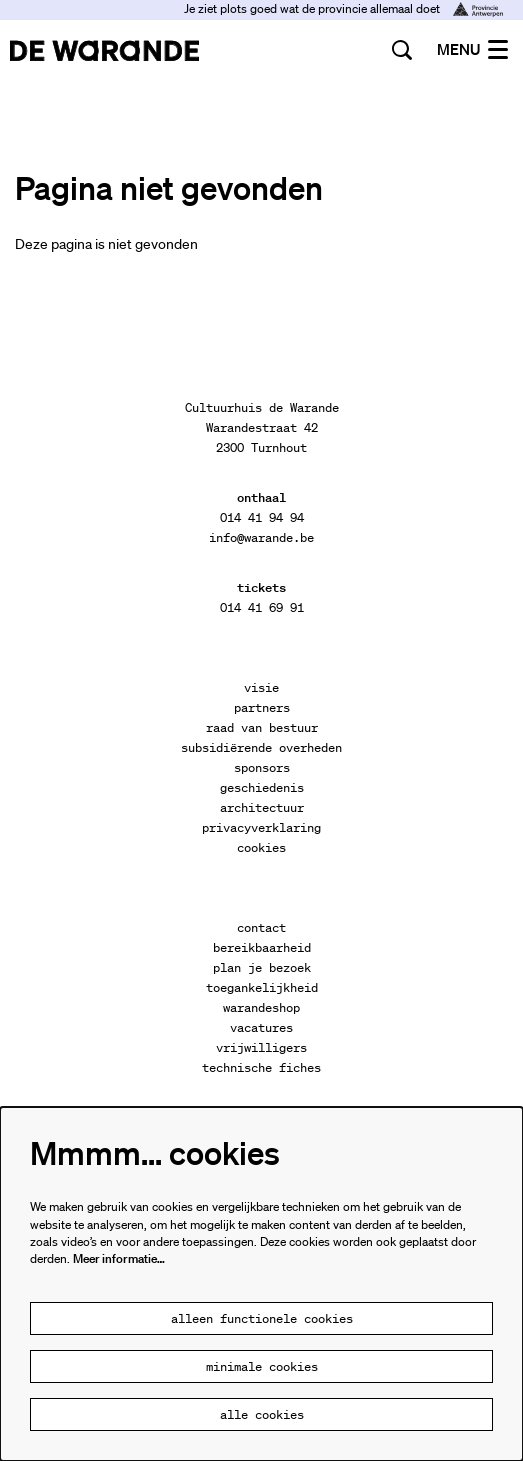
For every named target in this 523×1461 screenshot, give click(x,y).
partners (262, 707)
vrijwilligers (261, 1047)
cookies (261, 847)
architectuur (262, 807)
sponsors (262, 767)
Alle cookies (262, 1414)
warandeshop (261, 1007)
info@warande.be (261, 537)
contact (261, 927)
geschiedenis (262, 787)
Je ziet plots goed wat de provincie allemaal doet (343, 8)
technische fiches (261, 1067)
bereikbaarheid (262, 947)
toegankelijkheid (262, 987)
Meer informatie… (119, 1258)
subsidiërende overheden (261, 747)
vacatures (261, 1027)
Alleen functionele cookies (262, 1318)
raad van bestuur (262, 727)
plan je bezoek (262, 967)
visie (261, 687)
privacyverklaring (261, 827)
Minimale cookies (262, 1366)
